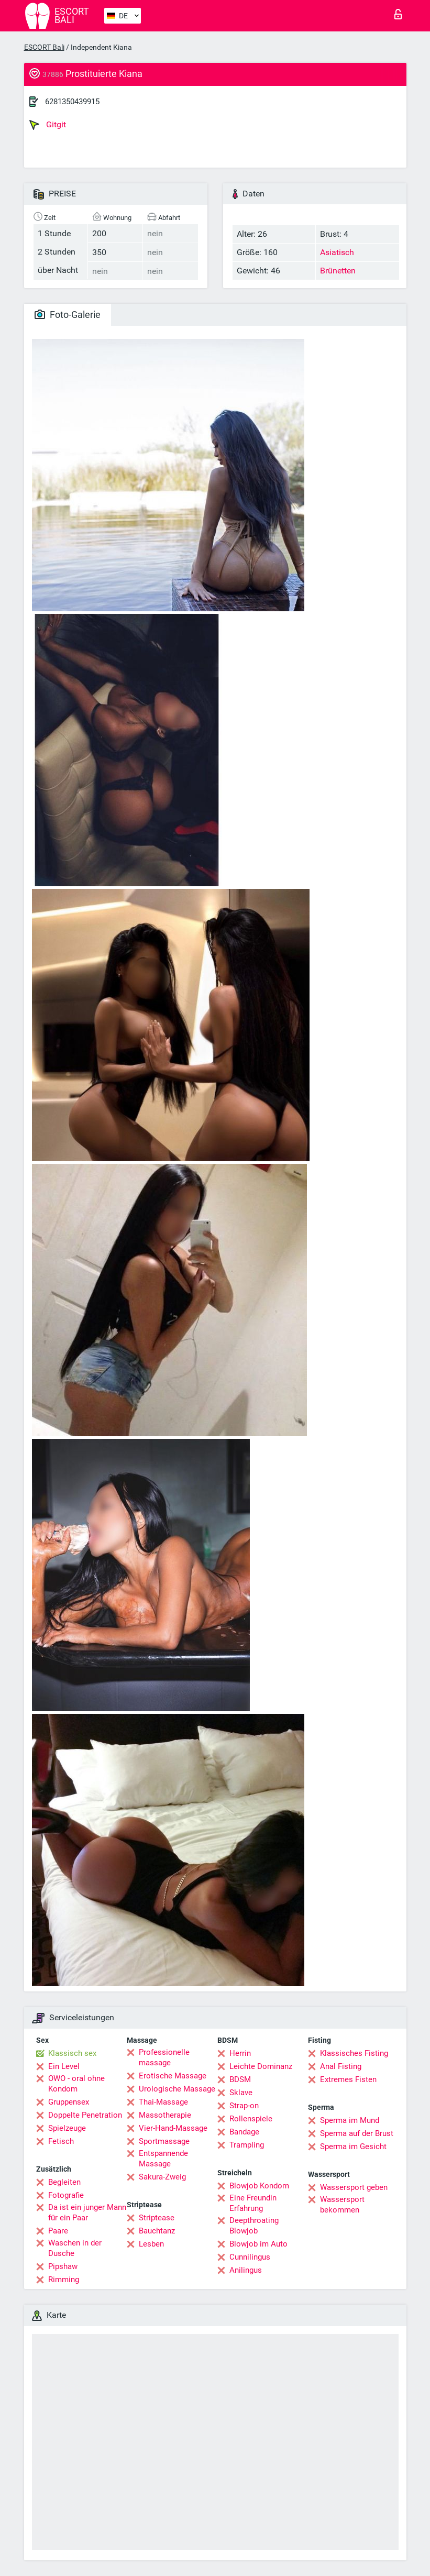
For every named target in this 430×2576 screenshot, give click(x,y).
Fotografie (66, 2195)
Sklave (240, 2092)
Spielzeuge (67, 2128)
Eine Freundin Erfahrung (253, 2203)
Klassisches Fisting (354, 2053)
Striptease (156, 2217)
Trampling (246, 2145)
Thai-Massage (163, 2102)
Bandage (244, 2132)
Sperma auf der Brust (356, 2133)
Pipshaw (63, 2266)
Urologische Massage (177, 2089)
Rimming (63, 2279)
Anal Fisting (340, 2066)
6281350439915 (72, 101)
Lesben (151, 2244)
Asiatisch (337, 252)
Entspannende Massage (163, 2158)
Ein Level (64, 2066)
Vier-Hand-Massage (173, 2128)
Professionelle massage (164, 2057)
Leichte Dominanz (260, 2066)
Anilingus (245, 2270)
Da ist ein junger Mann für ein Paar (87, 2212)
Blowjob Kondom (259, 2185)
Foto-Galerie (68, 314)
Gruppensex (68, 2102)
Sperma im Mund (349, 2120)
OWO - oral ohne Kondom (76, 2084)
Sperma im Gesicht (353, 2146)
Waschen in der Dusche (75, 2248)
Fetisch (61, 2141)
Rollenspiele (250, 2118)
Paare (58, 2231)
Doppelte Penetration (85, 2115)
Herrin (240, 2053)
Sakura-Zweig (162, 2177)
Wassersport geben (354, 2187)
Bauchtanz (157, 2231)
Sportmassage (164, 2141)
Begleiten (64, 2182)
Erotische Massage (172, 2075)
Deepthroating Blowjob (254, 2226)
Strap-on (244, 2105)
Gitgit (47, 124)
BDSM (240, 2079)
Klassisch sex (72, 2053)
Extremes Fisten (348, 2079)
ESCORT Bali (44, 47)
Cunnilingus (249, 2257)
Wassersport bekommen (342, 2205)
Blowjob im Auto (258, 2244)
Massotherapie (165, 2115)
